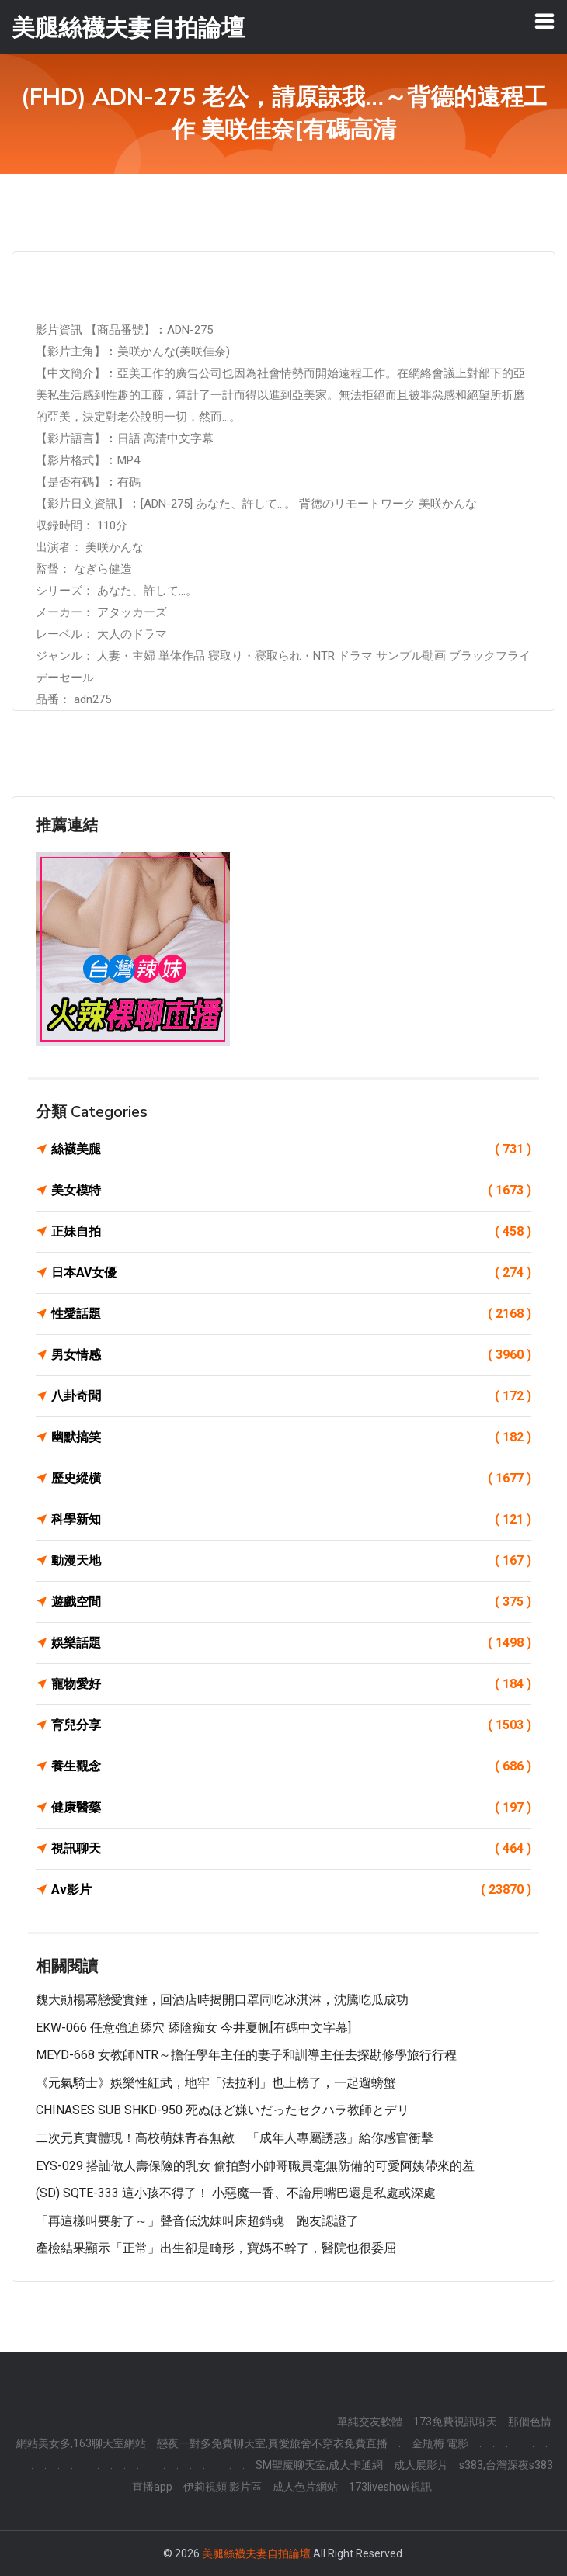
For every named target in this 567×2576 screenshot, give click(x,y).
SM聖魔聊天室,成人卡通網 (319, 2465)
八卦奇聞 (291, 1396)
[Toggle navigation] (544, 21)
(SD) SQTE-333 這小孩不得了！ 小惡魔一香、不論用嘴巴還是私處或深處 (236, 2193)
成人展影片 (421, 2465)
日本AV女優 (291, 1273)
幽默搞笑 (291, 1437)
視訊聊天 (291, 1849)
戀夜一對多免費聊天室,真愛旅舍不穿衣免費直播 (272, 2443)
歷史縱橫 (291, 1478)
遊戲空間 (291, 1602)
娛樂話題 (291, 1643)
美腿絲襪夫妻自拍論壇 (256, 2553)
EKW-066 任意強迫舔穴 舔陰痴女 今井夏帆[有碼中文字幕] (193, 2027)
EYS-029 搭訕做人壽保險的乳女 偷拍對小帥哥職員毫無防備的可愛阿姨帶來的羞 (255, 2165)
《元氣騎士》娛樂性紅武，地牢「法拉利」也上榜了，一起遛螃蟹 (216, 2082)
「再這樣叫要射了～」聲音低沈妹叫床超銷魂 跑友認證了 (197, 2221)
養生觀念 (291, 1766)
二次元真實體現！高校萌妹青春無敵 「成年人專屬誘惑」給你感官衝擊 (234, 2137)
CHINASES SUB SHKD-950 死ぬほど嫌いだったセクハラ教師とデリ (222, 2110)
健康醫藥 (291, 1807)
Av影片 (291, 1890)
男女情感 (291, 1355)
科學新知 (291, 1520)
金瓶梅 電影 (440, 2443)
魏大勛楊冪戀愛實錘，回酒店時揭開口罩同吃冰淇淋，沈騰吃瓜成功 (222, 1999)
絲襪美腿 (291, 1149)
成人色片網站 (305, 2487)
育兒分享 (291, 1725)
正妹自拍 (291, 1232)
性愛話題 (291, 1314)
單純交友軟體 (369, 2421)
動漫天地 (291, 1561)
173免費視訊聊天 (455, 2421)
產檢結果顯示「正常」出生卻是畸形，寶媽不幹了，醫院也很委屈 (216, 2248)
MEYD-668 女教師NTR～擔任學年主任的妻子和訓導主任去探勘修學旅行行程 (246, 2054)
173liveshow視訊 (390, 2487)
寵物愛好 (291, 1684)
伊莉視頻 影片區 (222, 2487)
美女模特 (291, 1190)
